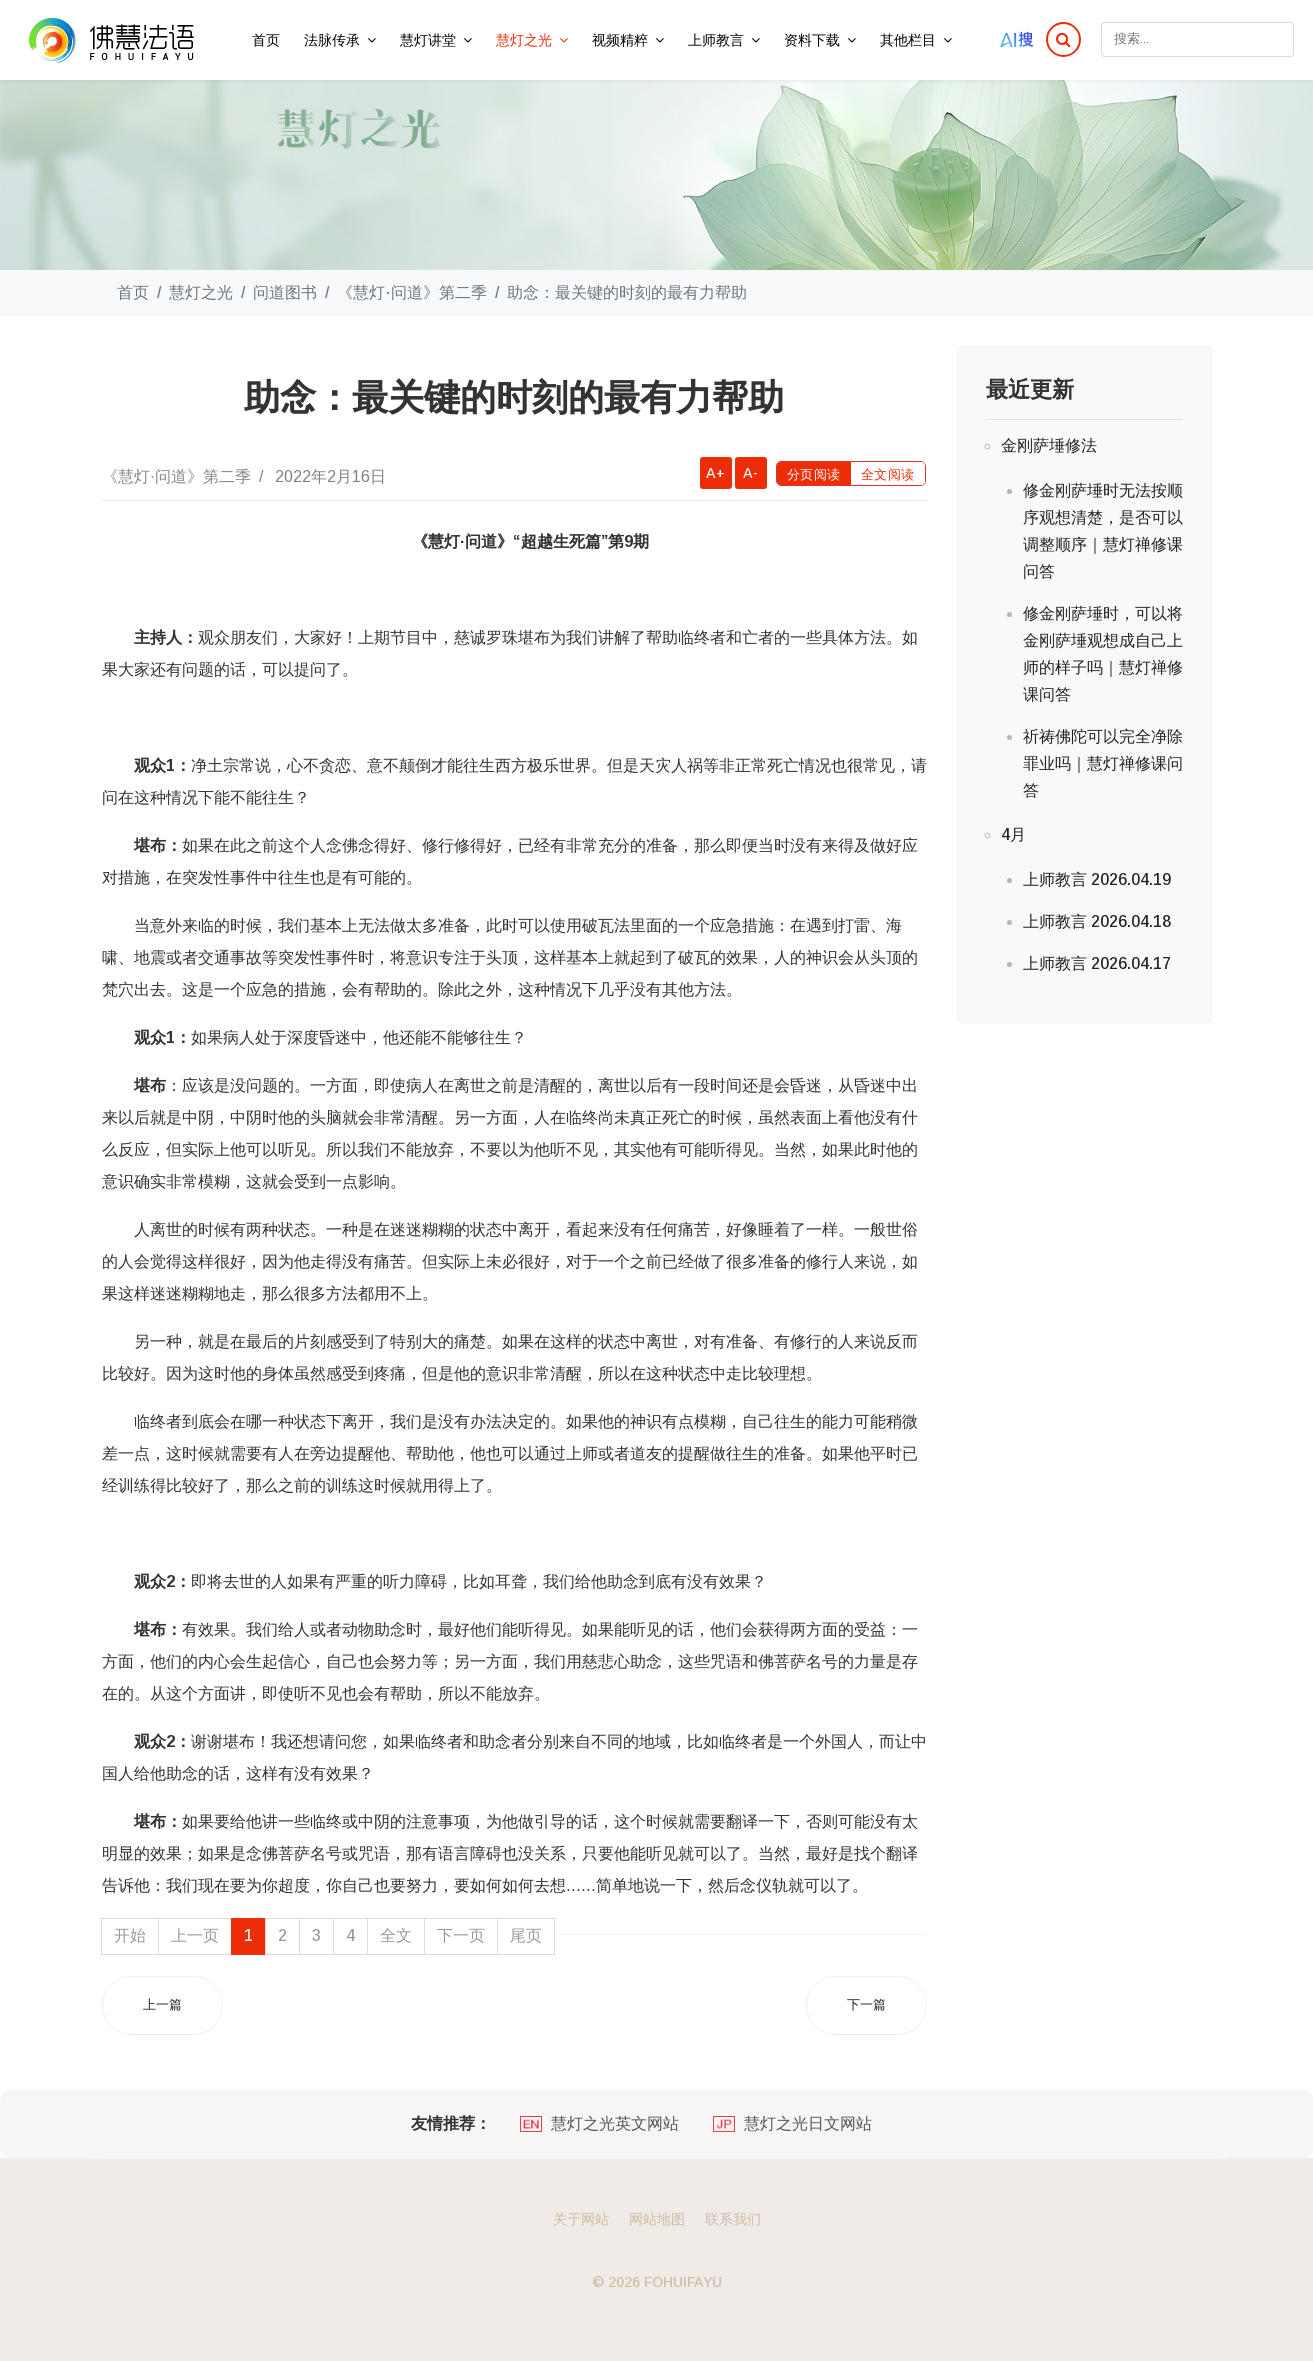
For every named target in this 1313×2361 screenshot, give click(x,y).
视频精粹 (620, 40)
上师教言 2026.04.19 (1097, 879)
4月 (1013, 834)
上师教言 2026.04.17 (1097, 963)
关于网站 (581, 2219)
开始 (130, 1935)
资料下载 (812, 40)
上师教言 (716, 40)
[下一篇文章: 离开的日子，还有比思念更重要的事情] (866, 2005)
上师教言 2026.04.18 (1097, 921)
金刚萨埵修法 (1049, 445)
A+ (715, 473)
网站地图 (657, 2219)
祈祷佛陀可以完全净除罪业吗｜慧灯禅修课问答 (1103, 763)
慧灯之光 (524, 40)
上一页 (195, 1935)
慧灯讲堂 (428, 40)
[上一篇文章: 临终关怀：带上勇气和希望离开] (162, 2005)
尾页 (526, 1935)
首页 (266, 40)
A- (750, 473)
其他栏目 (908, 40)
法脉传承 (332, 40)
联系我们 (733, 2219)
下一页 (461, 1935)
